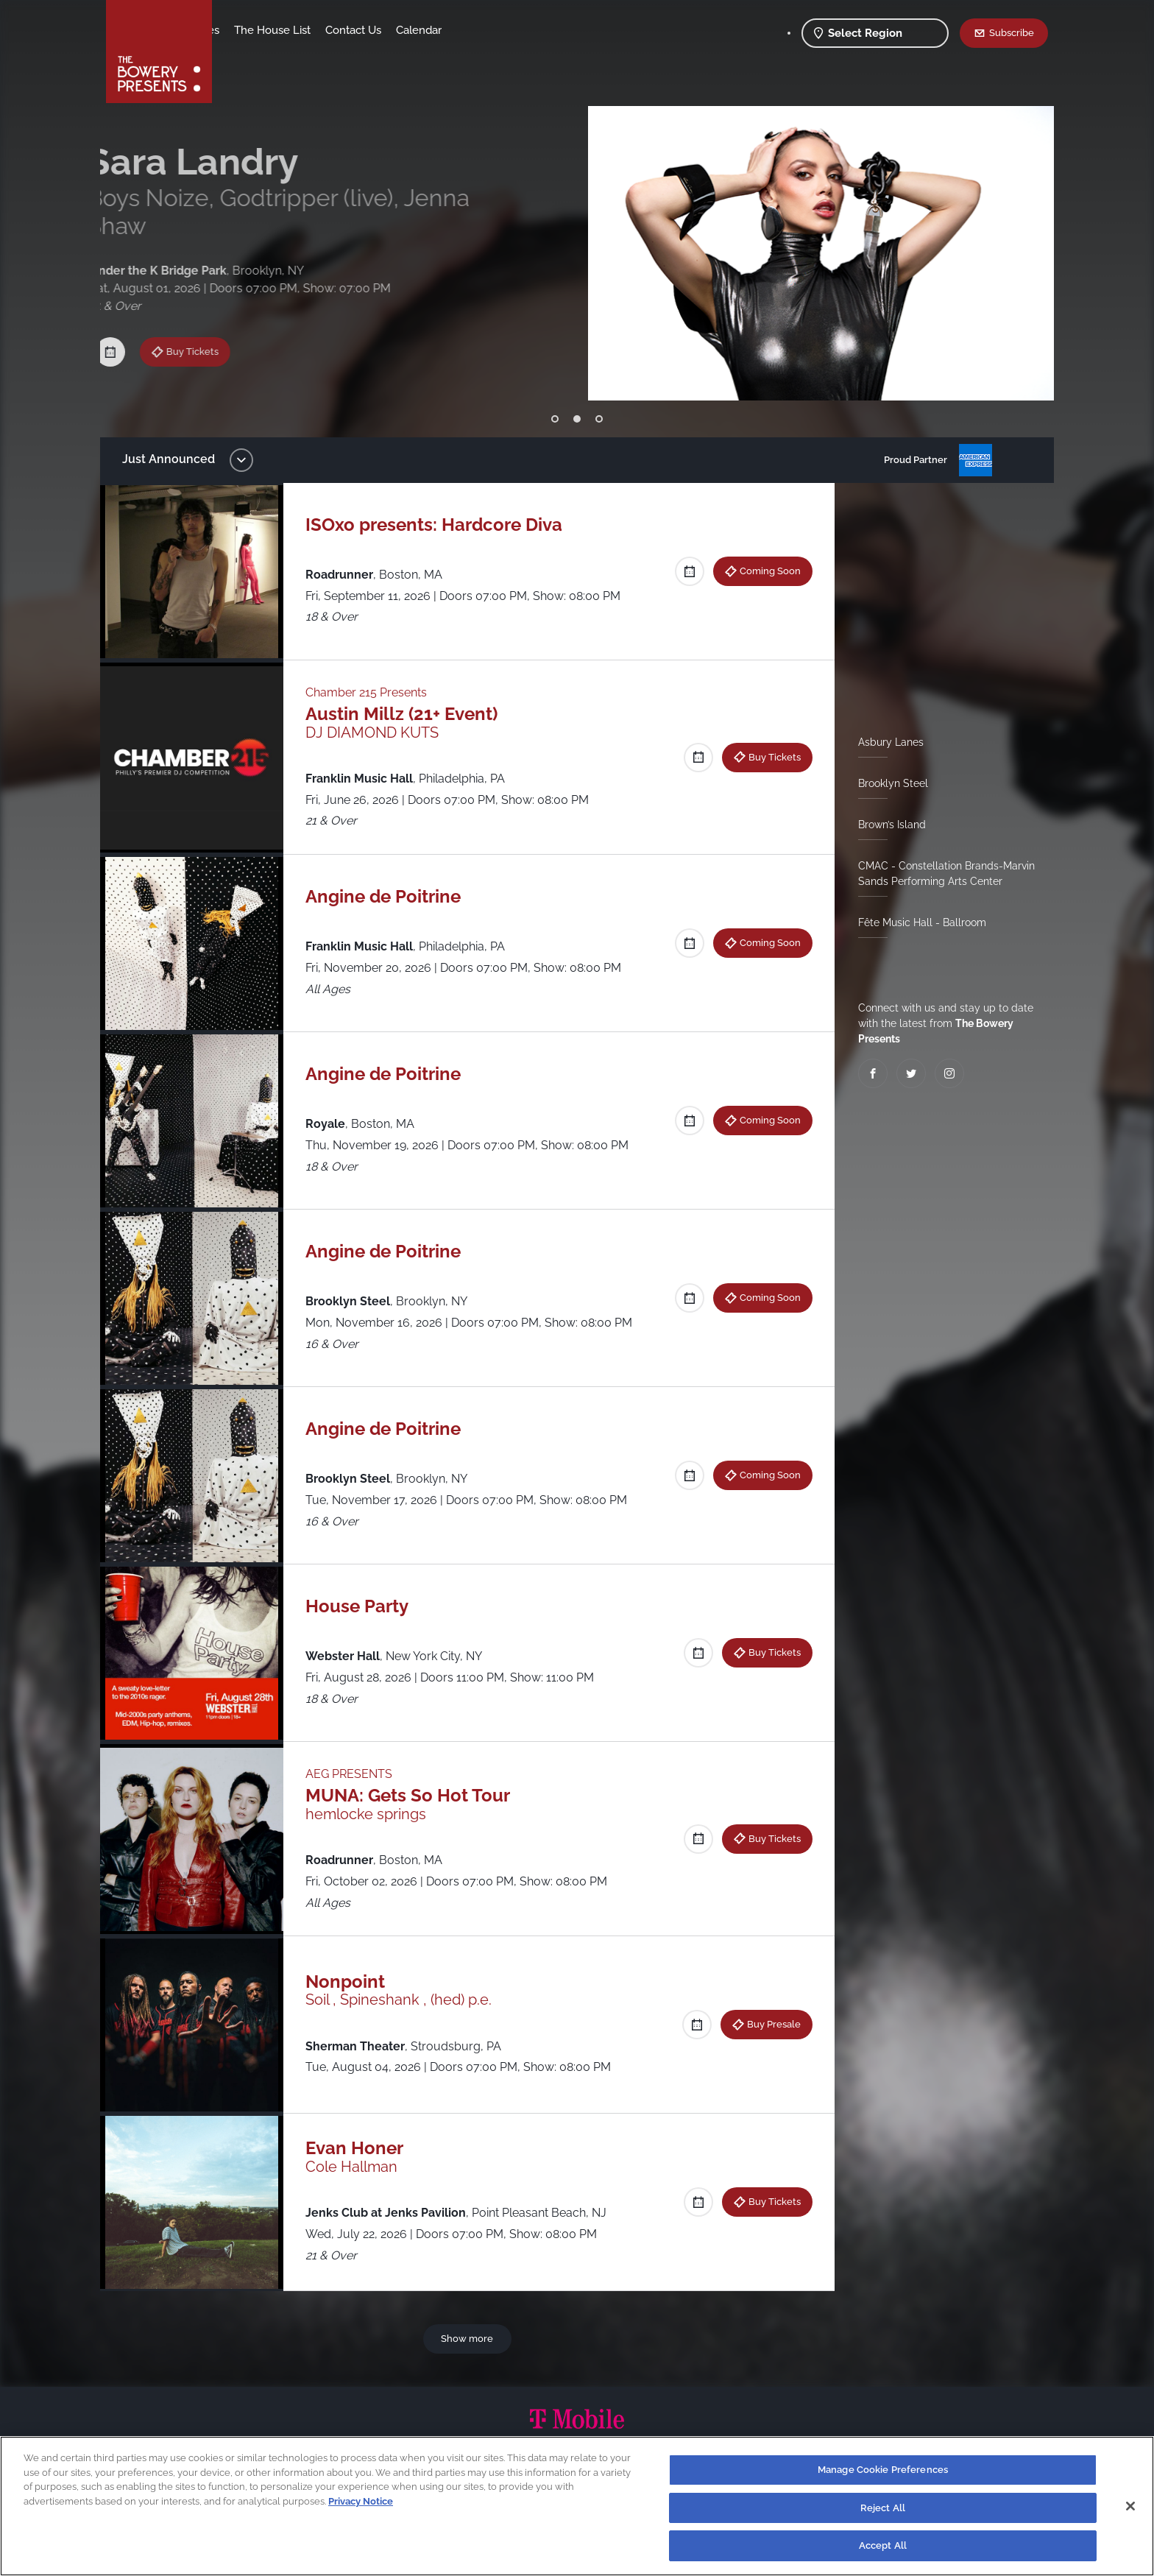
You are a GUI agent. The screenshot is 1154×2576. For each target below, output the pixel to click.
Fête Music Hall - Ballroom (916, 922)
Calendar (534, 30)
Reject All (882, 2507)
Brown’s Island (886, 824)
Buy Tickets (208, 316)
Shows (244, 30)
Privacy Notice (360, 2501)
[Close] (1130, 2506)
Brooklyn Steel (887, 783)
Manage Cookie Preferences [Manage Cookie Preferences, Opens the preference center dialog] (883, 2469)
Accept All (883, 2545)
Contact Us (469, 30)
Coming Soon (764, 570)
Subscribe (1011, 32)
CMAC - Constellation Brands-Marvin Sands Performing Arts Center (940, 873)
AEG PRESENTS (356, 1774)
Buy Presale (768, 2024)
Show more (470, 2338)
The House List (388, 30)
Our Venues (305, 30)
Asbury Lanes (885, 742)
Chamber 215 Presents (373, 692)
